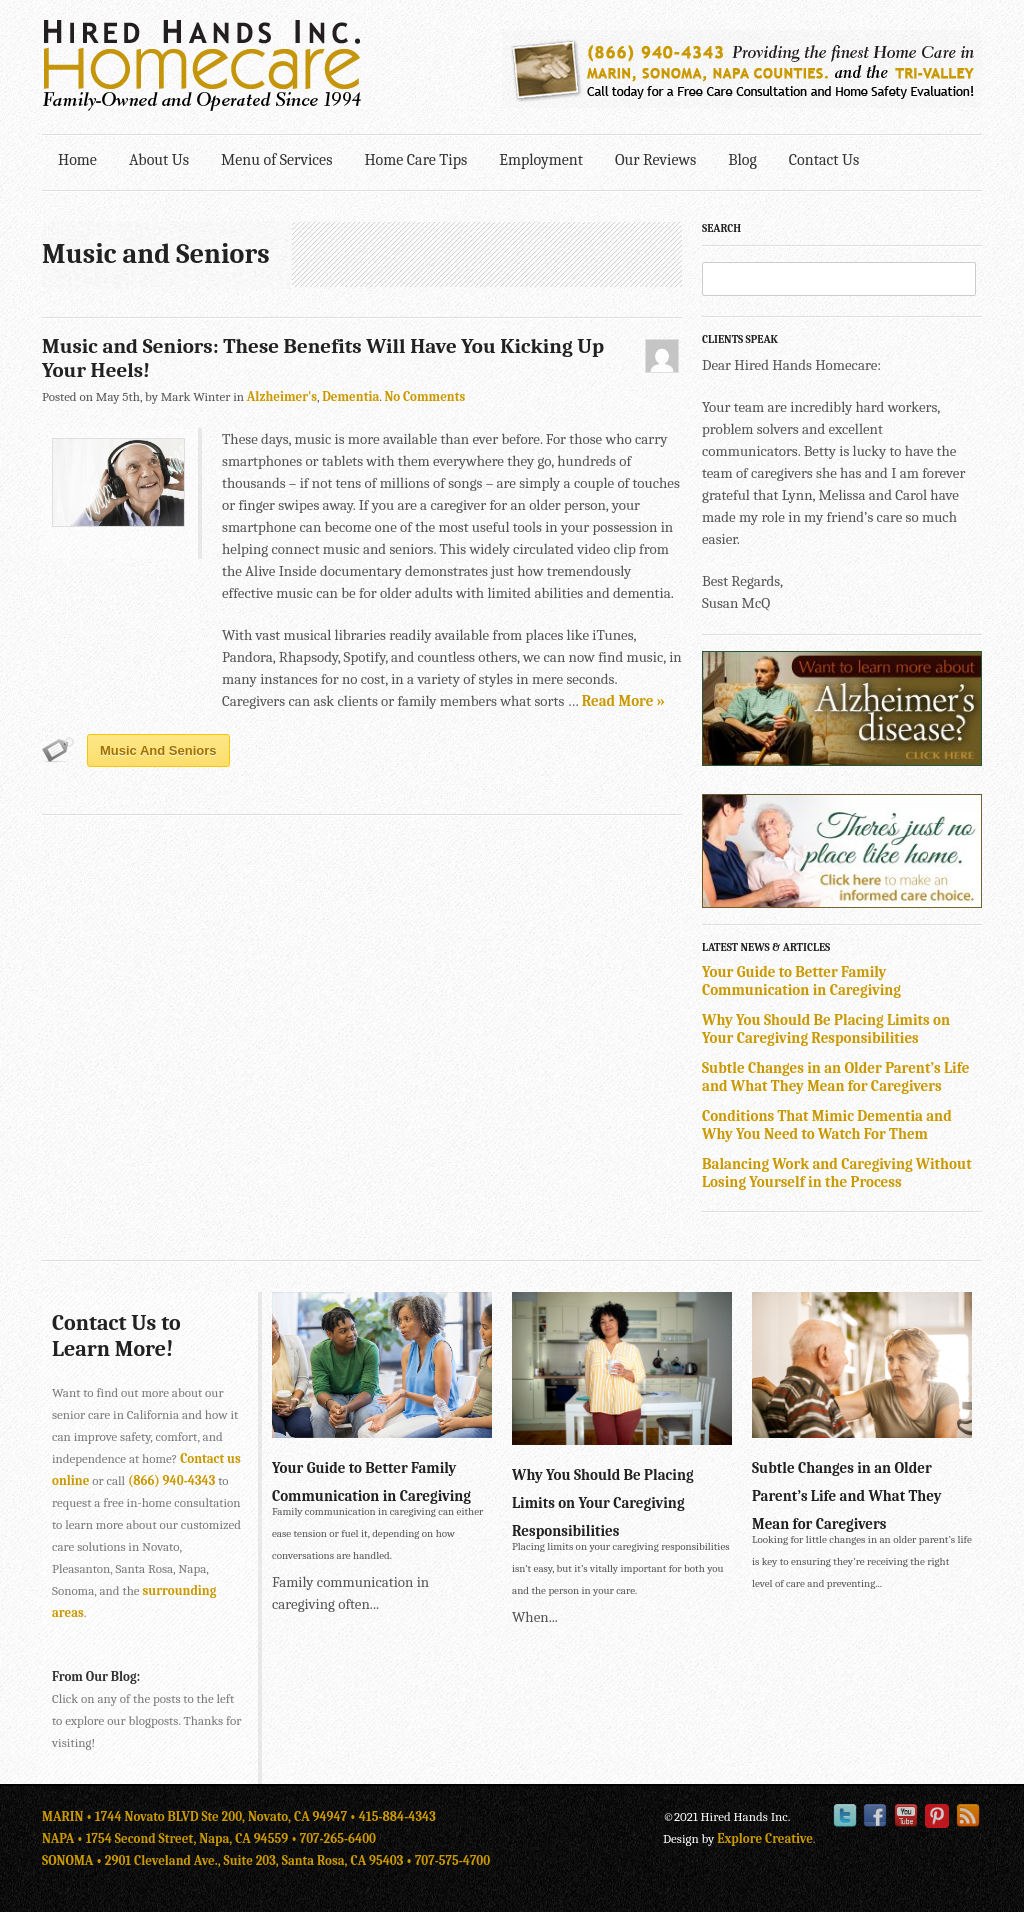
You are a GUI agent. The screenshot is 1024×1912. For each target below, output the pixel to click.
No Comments (424, 396)
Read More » (623, 701)
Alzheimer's (282, 396)
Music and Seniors (158, 750)
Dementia (350, 396)
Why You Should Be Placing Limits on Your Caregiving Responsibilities (826, 1029)
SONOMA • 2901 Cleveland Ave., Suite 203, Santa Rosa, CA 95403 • (228, 1860)
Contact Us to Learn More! (116, 1336)
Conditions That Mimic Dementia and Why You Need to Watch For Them (827, 1125)
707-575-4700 (452, 1860)
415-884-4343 (397, 1816)
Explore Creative (765, 1838)
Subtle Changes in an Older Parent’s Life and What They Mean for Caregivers (835, 1077)
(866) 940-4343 (171, 1480)
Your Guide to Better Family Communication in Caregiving (801, 981)
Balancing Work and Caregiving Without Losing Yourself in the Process (837, 1173)
